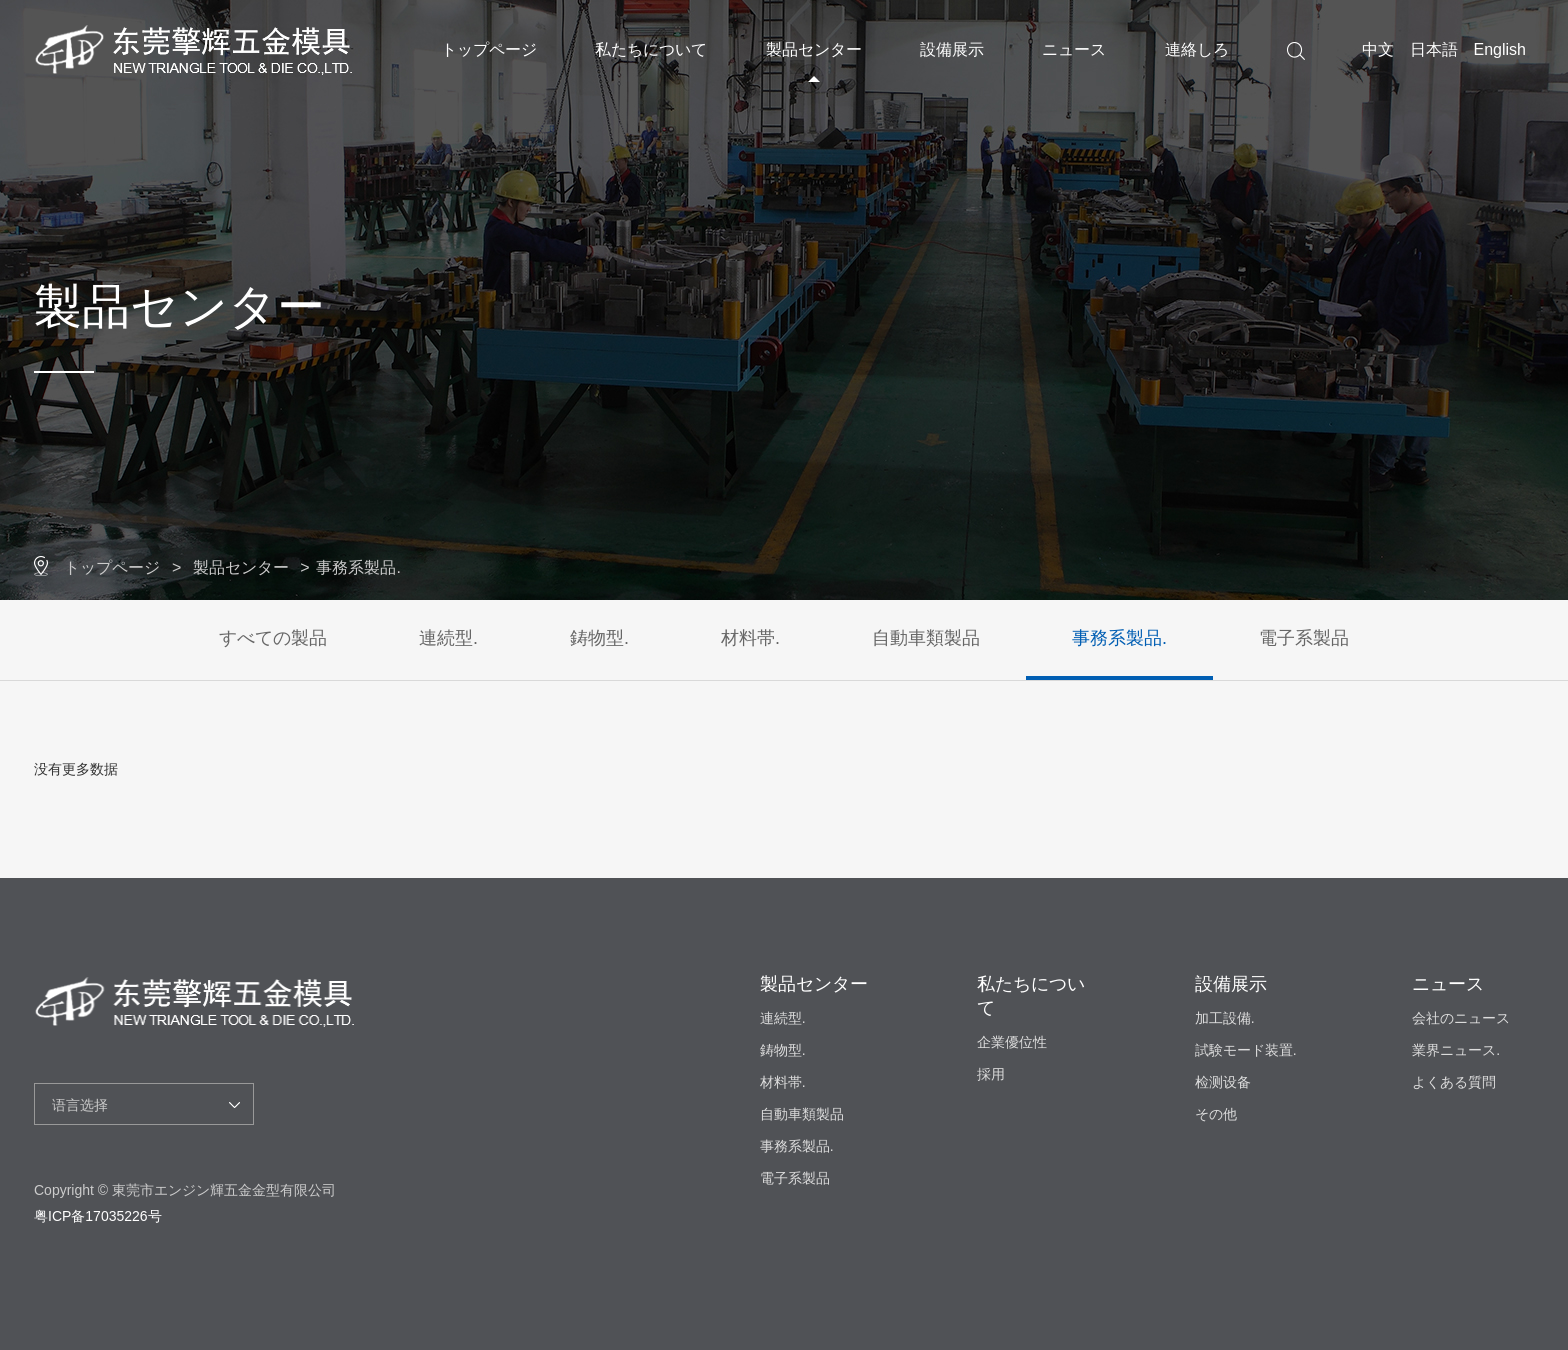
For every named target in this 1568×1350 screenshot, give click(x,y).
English (1500, 49)
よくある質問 (1454, 1082)
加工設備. (1225, 1018)
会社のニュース (1461, 1018)
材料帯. (750, 638)
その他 (1216, 1114)
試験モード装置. (1246, 1050)
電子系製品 (1304, 638)
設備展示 (952, 49)
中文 (1378, 49)
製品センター (814, 49)
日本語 (1434, 49)
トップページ (489, 49)
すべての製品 (273, 638)
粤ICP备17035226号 (98, 1216)
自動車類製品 (926, 638)
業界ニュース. (1456, 1050)
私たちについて (651, 49)
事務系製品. (358, 567)
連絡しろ (1197, 49)
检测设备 (1223, 1082)
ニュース (1074, 49)
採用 (991, 1074)
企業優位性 (1012, 1042)
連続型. (448, 638)
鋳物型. (599, 638)
